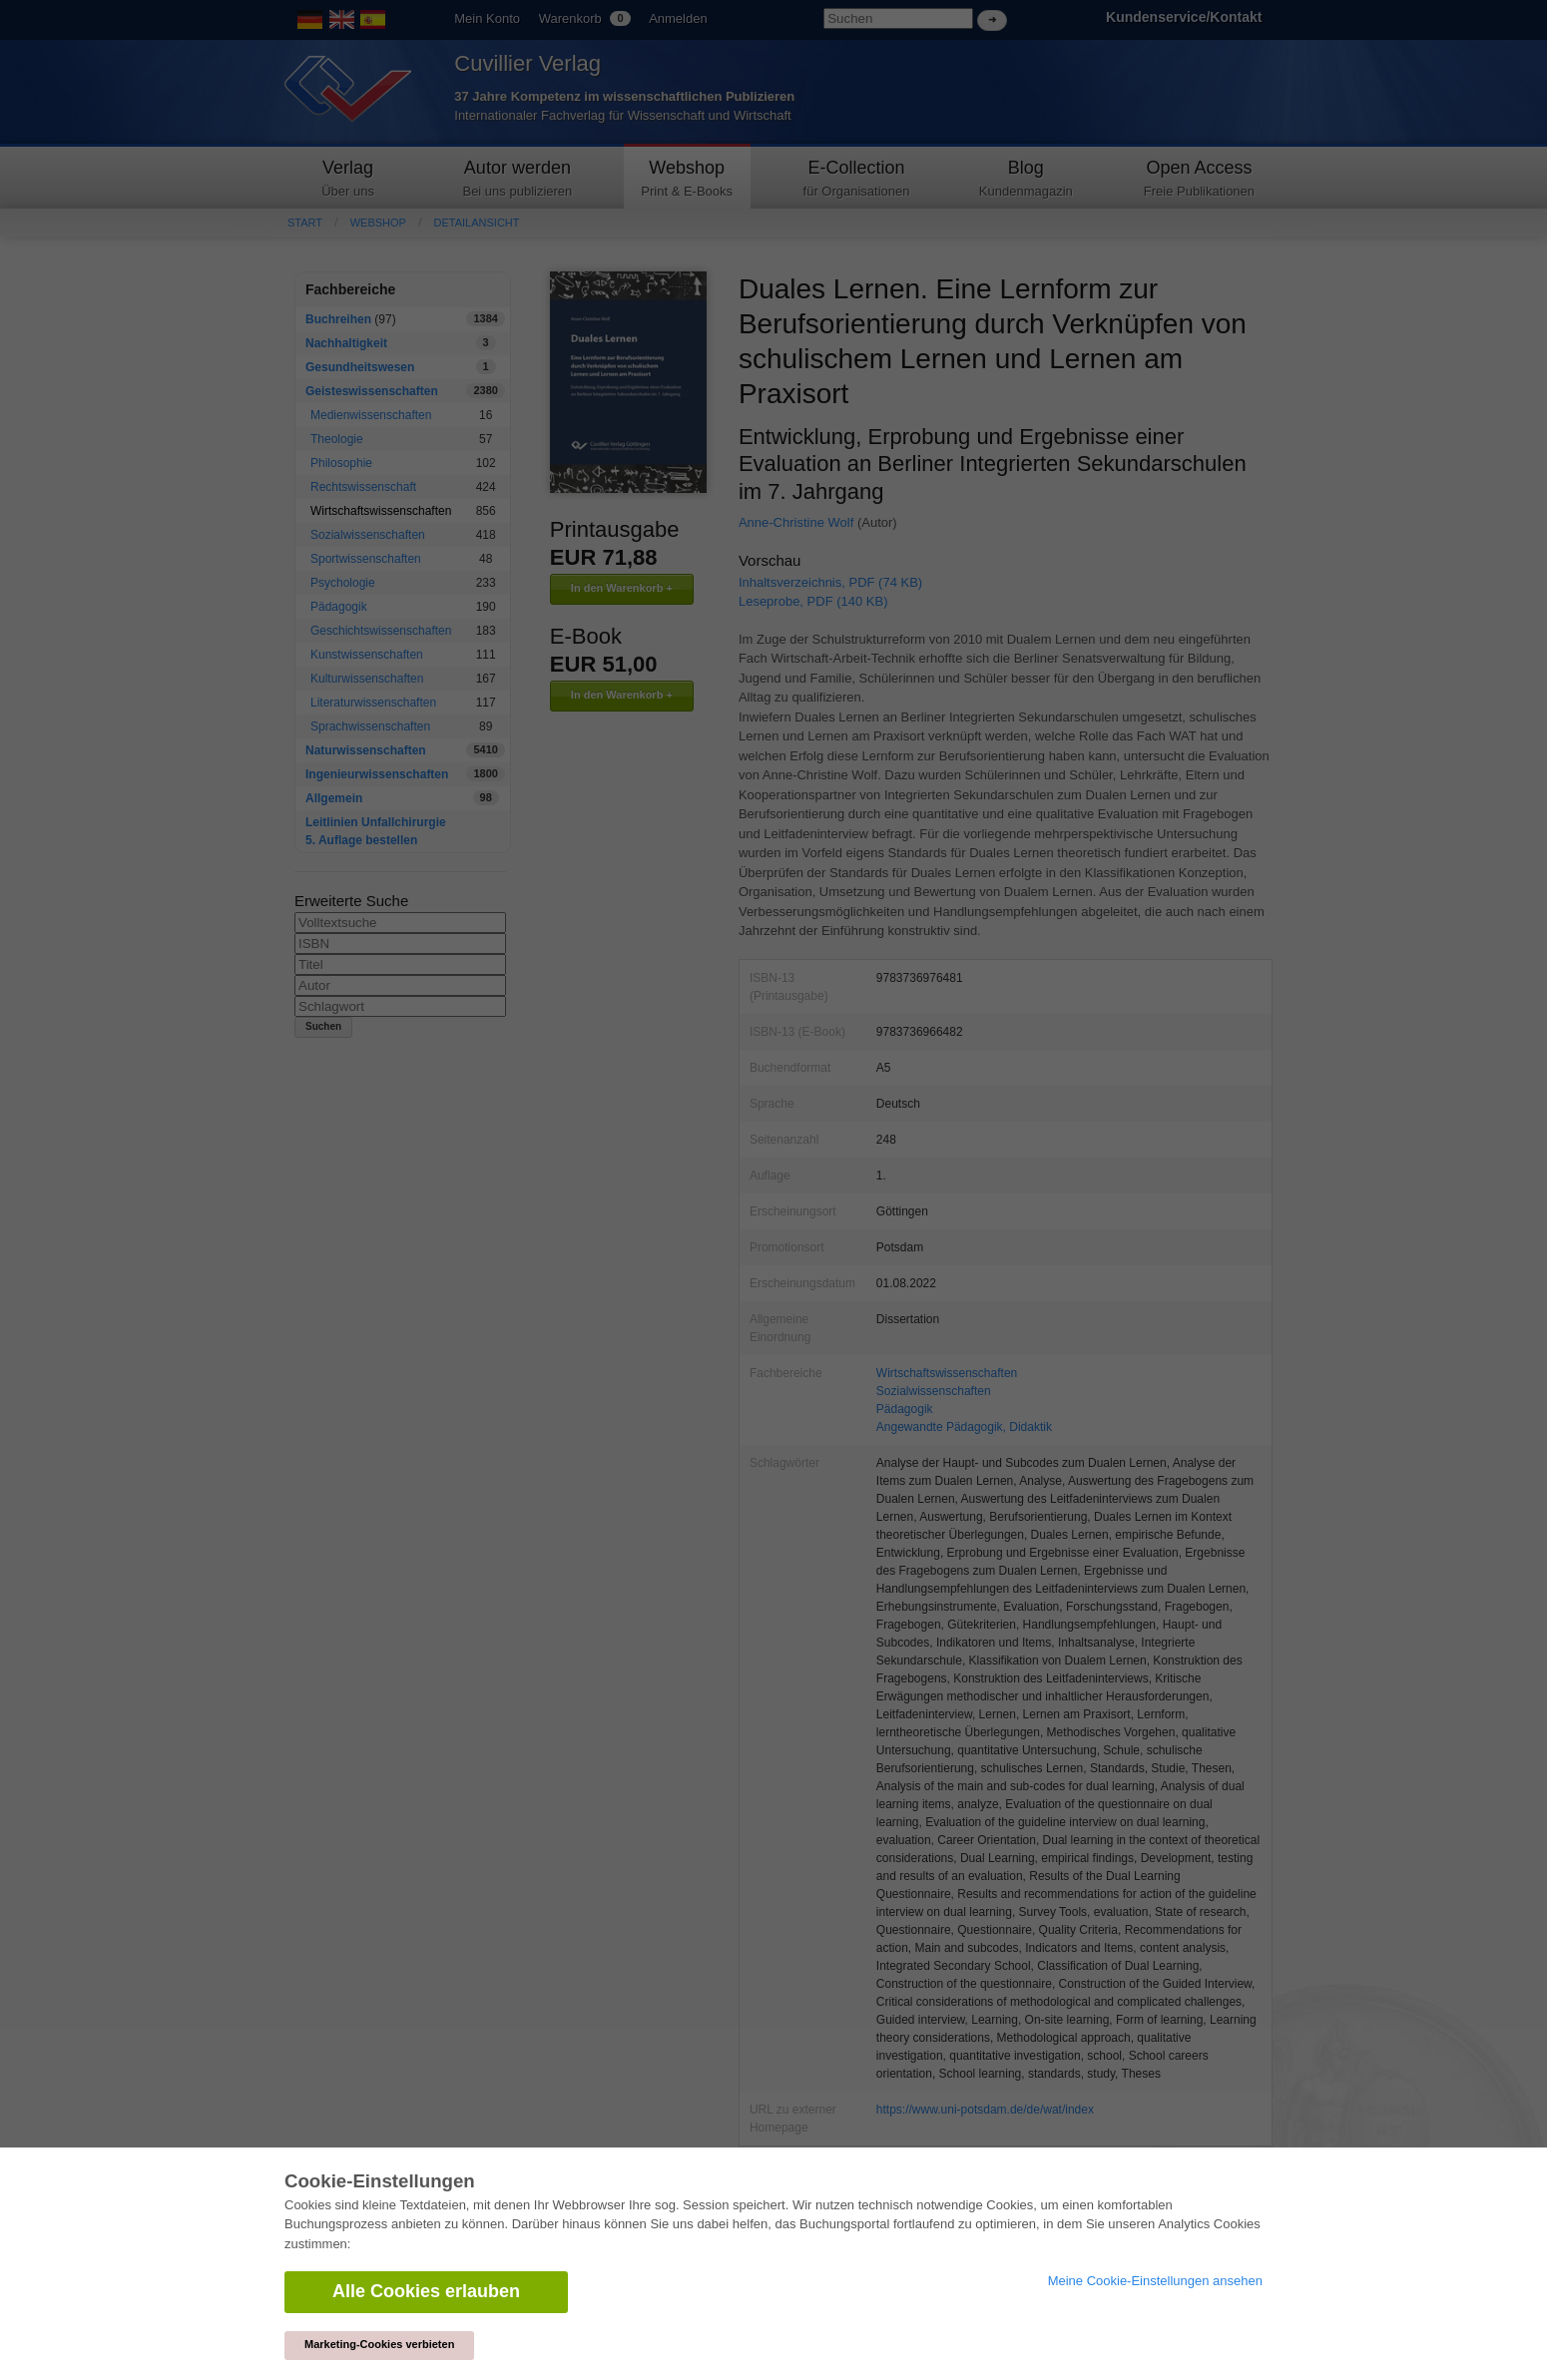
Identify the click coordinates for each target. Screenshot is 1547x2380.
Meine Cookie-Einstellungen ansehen (1155, 2280)
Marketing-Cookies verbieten (379, 2344)
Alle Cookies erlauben (426, 2291)
